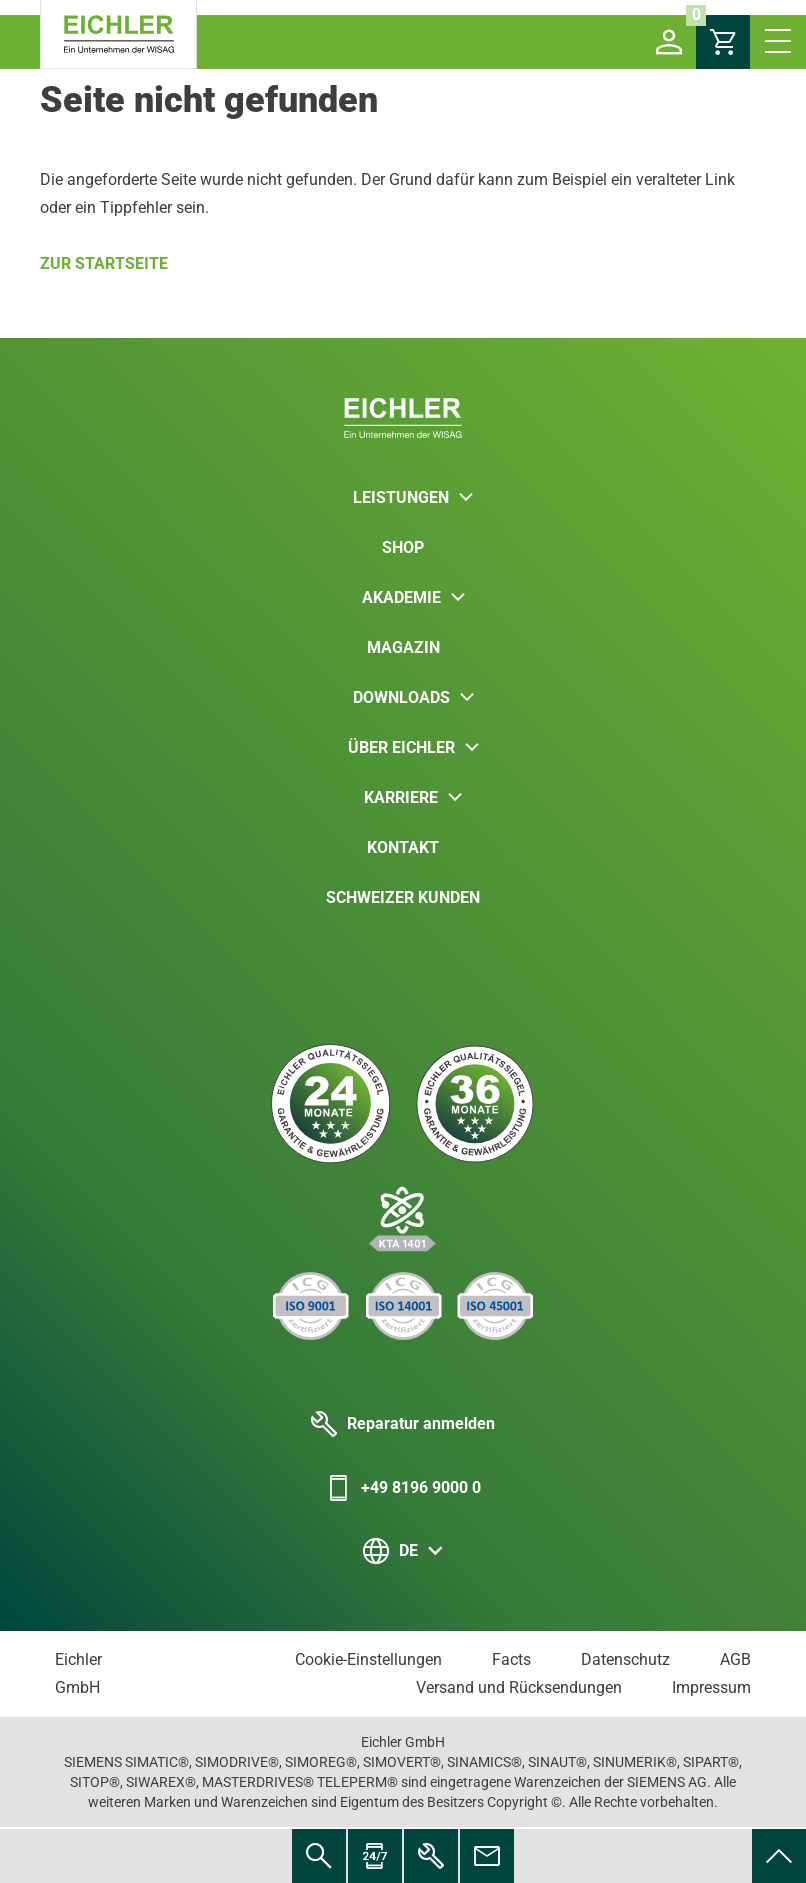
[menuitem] (779, 1856)
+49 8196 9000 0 (403, 1488)
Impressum (711, 1687)
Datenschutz (625, 1659)
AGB (735, 1659)
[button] (669, 42)
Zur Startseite (104, 263)
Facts (511, 1659)
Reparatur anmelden (403, 1424)
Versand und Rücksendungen (519, 1687)
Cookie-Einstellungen (368, 1659)
